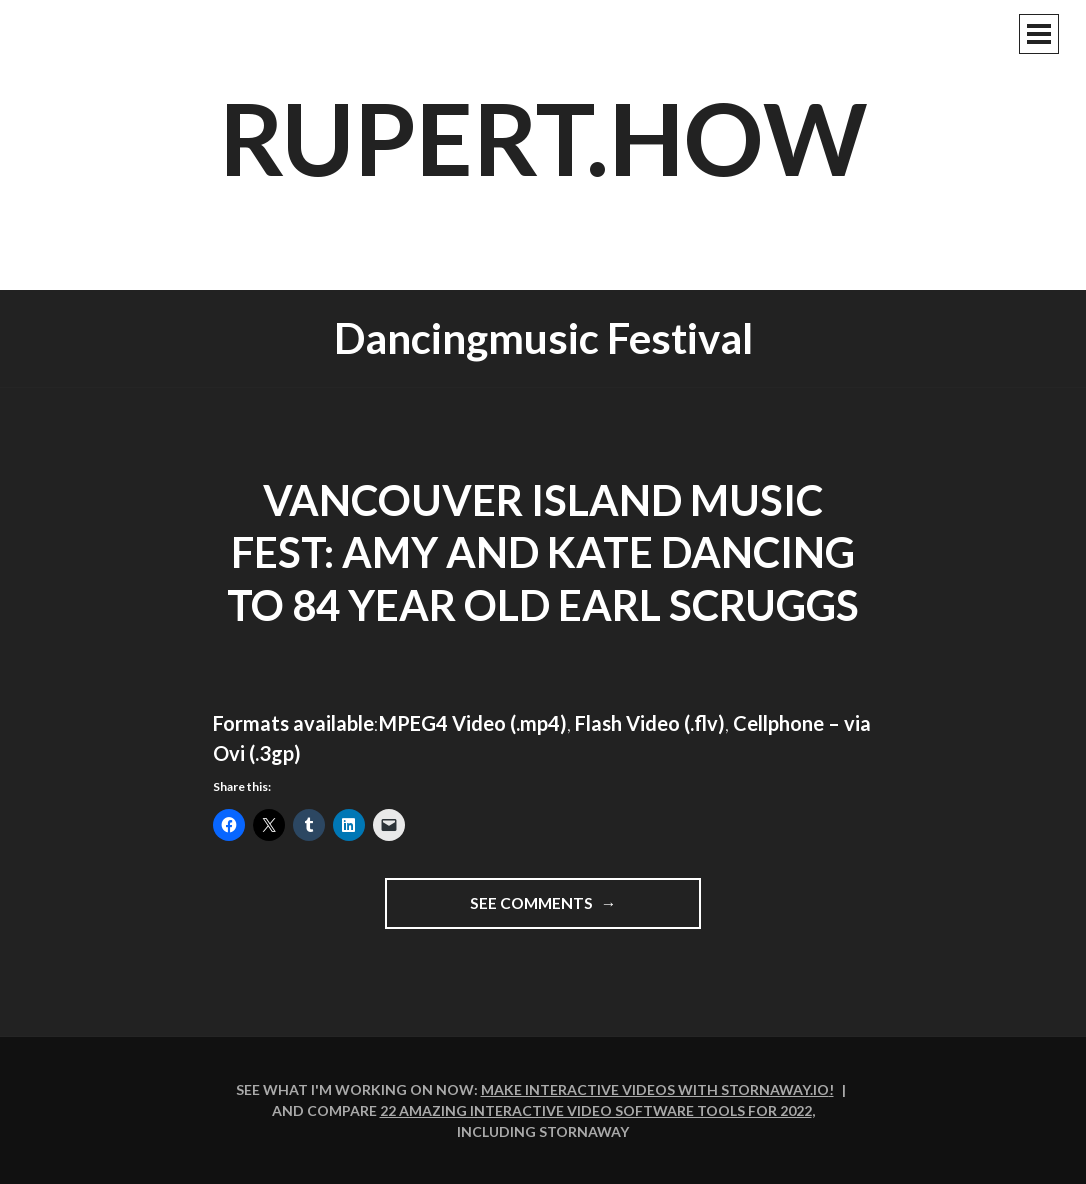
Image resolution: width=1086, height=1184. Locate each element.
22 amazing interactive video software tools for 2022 (596, 1110)
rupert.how (543, 137)
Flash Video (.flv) (650, 723)
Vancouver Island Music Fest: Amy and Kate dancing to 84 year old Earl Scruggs (543, 552)
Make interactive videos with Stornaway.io (655, 1089)
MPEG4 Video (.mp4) (473, 723)
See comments (585, 910)
